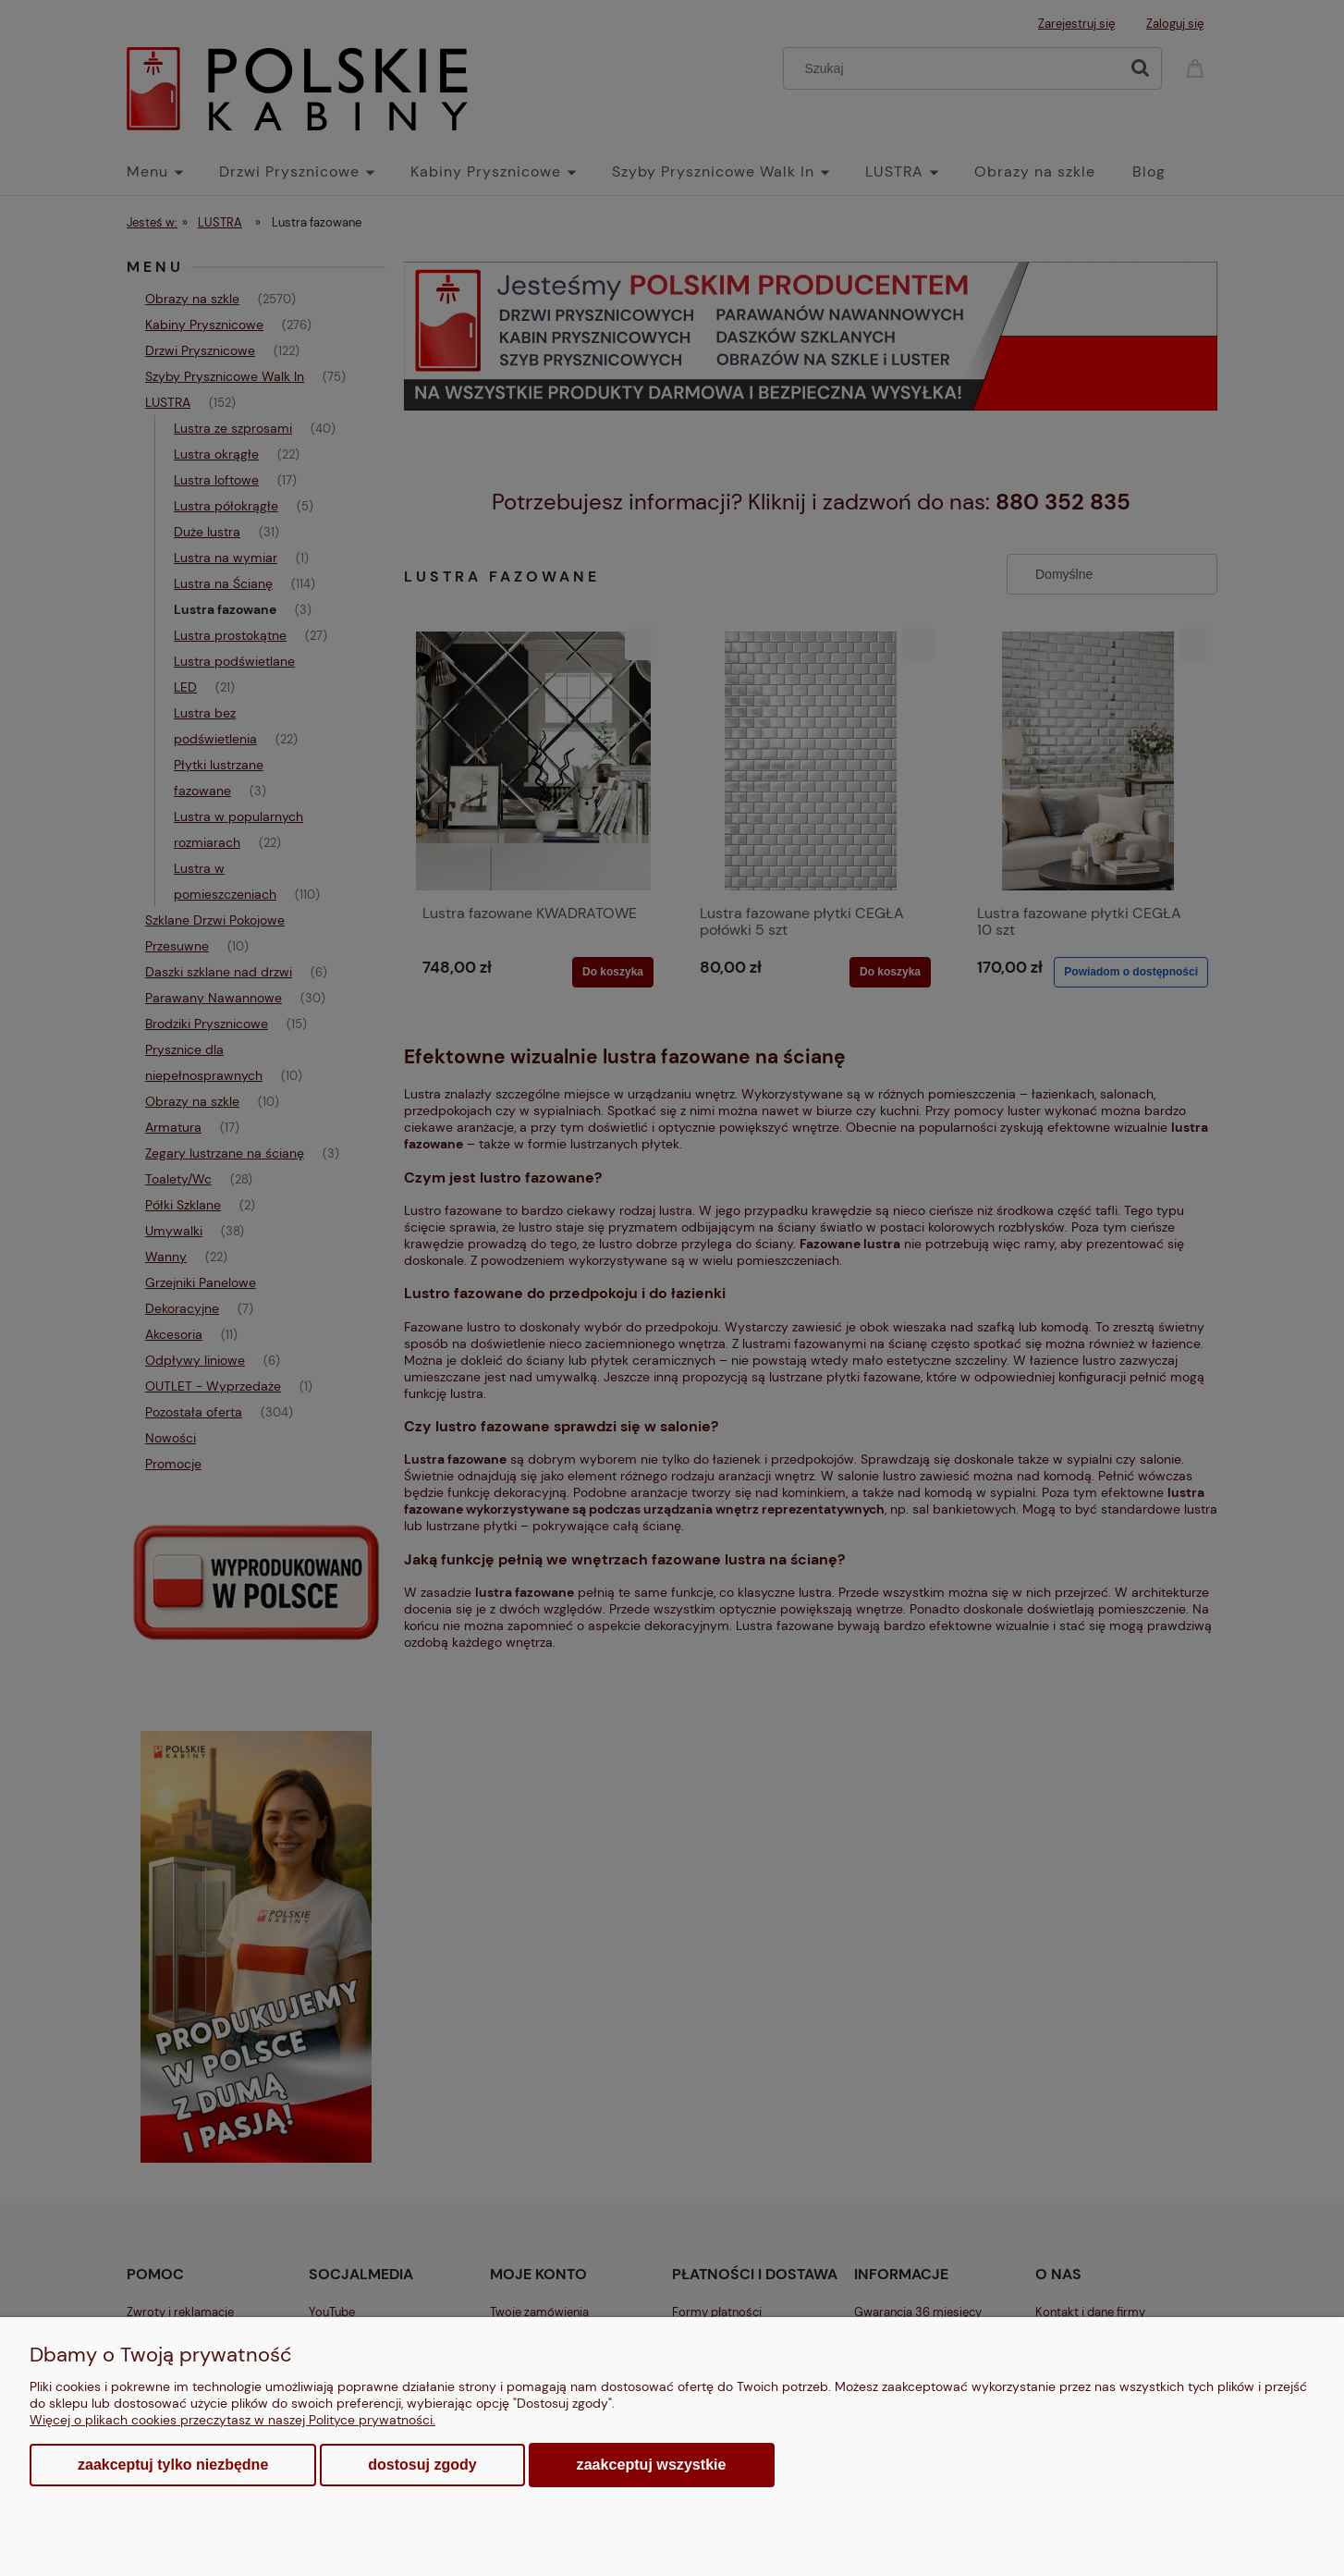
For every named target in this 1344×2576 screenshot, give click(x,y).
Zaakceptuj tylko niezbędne (173, 2464)
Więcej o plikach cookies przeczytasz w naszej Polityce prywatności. (232, 2419)
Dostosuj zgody (422, 2464)
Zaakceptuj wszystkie (652, 2464)
